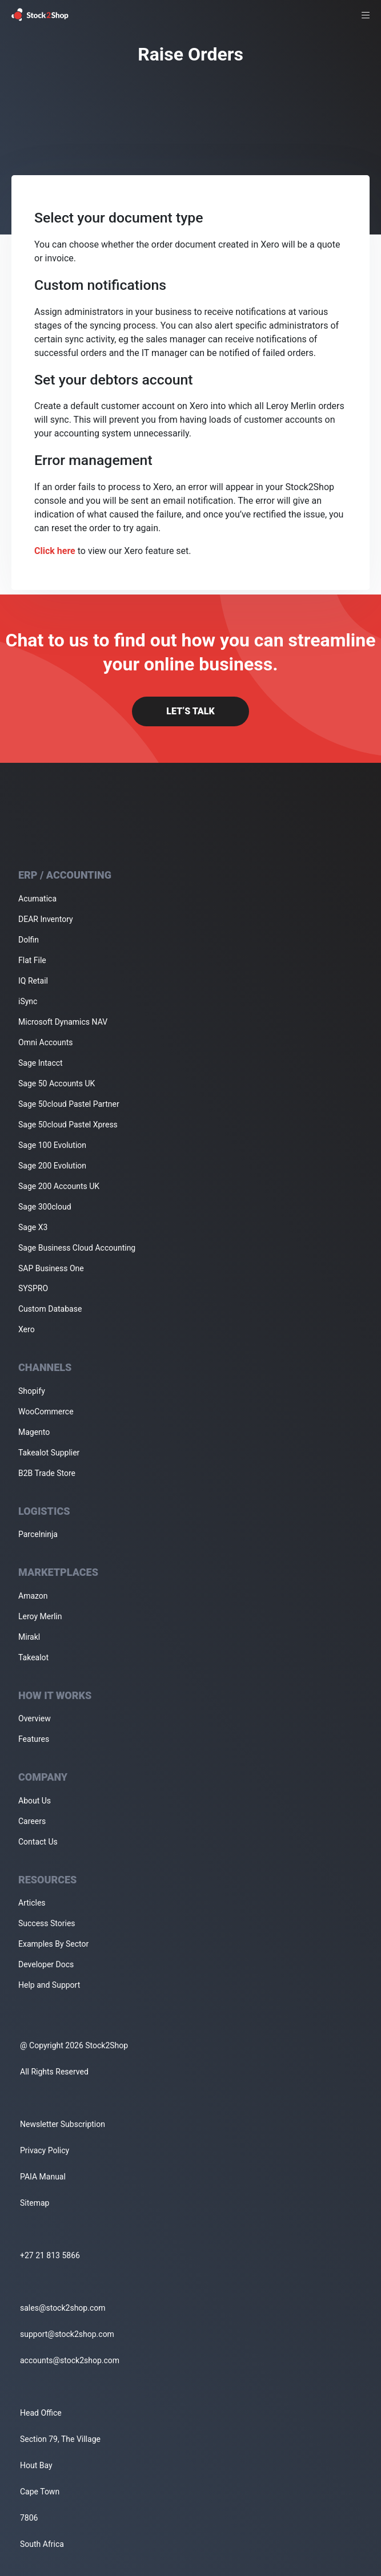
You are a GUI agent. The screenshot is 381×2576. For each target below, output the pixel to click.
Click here (54, 550)
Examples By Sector (53, 1943)
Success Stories (46, 1923)
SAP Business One (51, 1268)
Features (33, 1739)
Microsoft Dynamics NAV (62, 1021)
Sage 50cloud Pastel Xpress (68, 1124)
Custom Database (50, 1308)
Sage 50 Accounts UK (56, 1083)
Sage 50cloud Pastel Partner (68, 1104)
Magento (34, 1432)
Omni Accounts (45, 1042)
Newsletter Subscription (62, 2124)
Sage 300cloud (44, 1206)
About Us (34, 1800)
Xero (26, 1329)
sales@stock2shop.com (62, 2307)
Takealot (33, 1657)
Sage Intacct (40, 1062)
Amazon (33, 1595)
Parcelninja (38, 1534)
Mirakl (29, 1636)
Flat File (32, 960)
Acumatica (37, 898)
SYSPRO (33, 1288)
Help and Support (49, 1984)
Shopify (31, 1391)
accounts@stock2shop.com (69, 2360)
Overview (34, 1718)
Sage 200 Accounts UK (58, 1186)
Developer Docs (46, 1964)
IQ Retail (33, 980)
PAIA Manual (43, 2176)
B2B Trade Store (46, 1473)
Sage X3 (32, 1227)
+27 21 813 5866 (50, 2255)
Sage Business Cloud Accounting (76, 1247)
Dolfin (28, 939)
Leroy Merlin (40, 1616)
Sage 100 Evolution (52, 1145)
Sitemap (34, 2202)
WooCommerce (46, 1411)
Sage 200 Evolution (52, 1165)
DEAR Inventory (45, 919)
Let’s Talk (190, 711)
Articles (32, 1902)
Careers (32, 1821)
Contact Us (38, 1841)
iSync (27, 1001)
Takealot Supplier (48, 1452)
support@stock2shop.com (67, 2334)
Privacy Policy (44, 2150)
